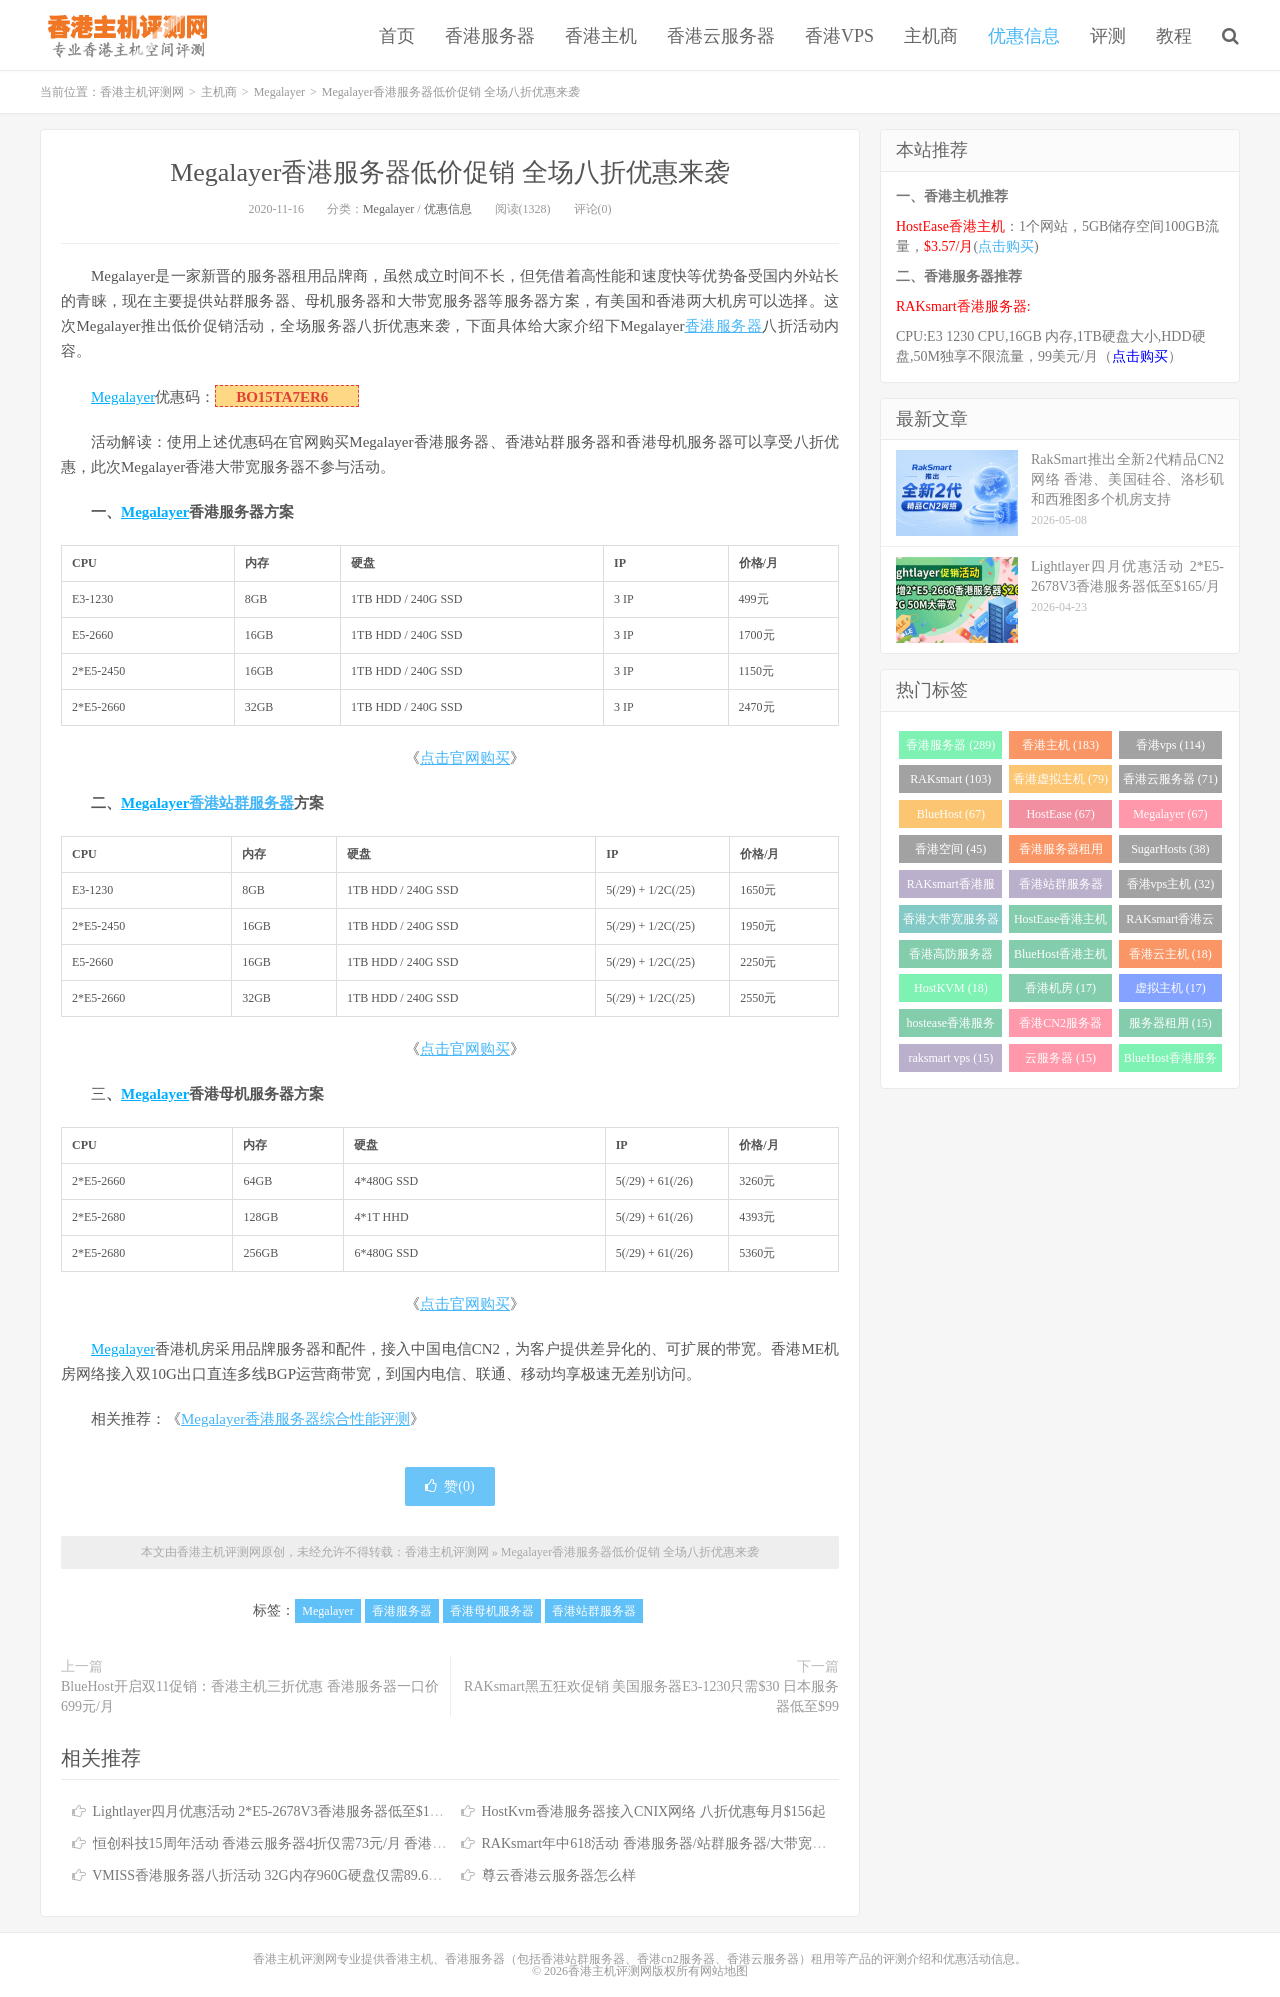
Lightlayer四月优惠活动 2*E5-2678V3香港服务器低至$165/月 (277, 1811)
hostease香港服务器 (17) (951, 1026)
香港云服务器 (721, 36)
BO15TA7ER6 (282, 397)
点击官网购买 (465, 758)
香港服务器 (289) (950, 745)
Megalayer (279, 92)
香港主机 (601, 36)
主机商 (931, 36)
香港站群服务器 (241, 803)
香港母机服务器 (492, 1611)
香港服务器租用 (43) (1061, 852)
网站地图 (724, 1971)
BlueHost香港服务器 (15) (1170, 1061)
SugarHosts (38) (1170, 849)
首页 (397, 36)
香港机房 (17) (1060, 988)
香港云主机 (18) (1170, 954)
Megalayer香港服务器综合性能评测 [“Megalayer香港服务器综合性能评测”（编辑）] (295, 1419)
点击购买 (1006, 246)
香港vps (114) (1170, 745)
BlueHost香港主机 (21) (1060, 957)
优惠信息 (1024, 36)
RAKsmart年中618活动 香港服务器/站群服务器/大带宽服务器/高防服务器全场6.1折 (735, 1843)
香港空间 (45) (950, 849)
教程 (1174, 36)
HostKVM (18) (951, 988)
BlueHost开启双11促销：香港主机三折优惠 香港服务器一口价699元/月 (250, 1696)
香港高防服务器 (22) (951, 957)
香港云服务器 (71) (1170, 779)
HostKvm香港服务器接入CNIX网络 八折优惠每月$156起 (654, 1811)
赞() (449, 1486)
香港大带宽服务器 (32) (951, 922)
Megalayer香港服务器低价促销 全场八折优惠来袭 (450, 172)
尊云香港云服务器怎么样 (559, 1875)
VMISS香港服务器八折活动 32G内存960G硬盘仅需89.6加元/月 (283, 1875)
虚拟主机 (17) (1170, 988)
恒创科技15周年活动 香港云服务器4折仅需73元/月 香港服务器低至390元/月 (324, 1843)
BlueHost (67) (951, 814)
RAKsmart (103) (950, 779)
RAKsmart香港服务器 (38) (951, 887)
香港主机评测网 (123, 35)
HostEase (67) (1060, 814)
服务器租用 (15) (1170, 1023)
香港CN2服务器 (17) (1060, 1026)
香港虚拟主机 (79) (1060, 779)
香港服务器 (490, 36)
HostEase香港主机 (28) (1060, 922)
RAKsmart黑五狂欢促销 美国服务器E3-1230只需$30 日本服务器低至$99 (651, 1696)
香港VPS (839, 36)
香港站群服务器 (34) (1061, 887)
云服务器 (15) (1060, 1058)
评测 (1108, 36)
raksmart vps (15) (951, 1058)
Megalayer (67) (1170, 814)
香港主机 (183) (1060, 745)
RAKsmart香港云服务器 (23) (1170, 922)
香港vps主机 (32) (1171, 884)
